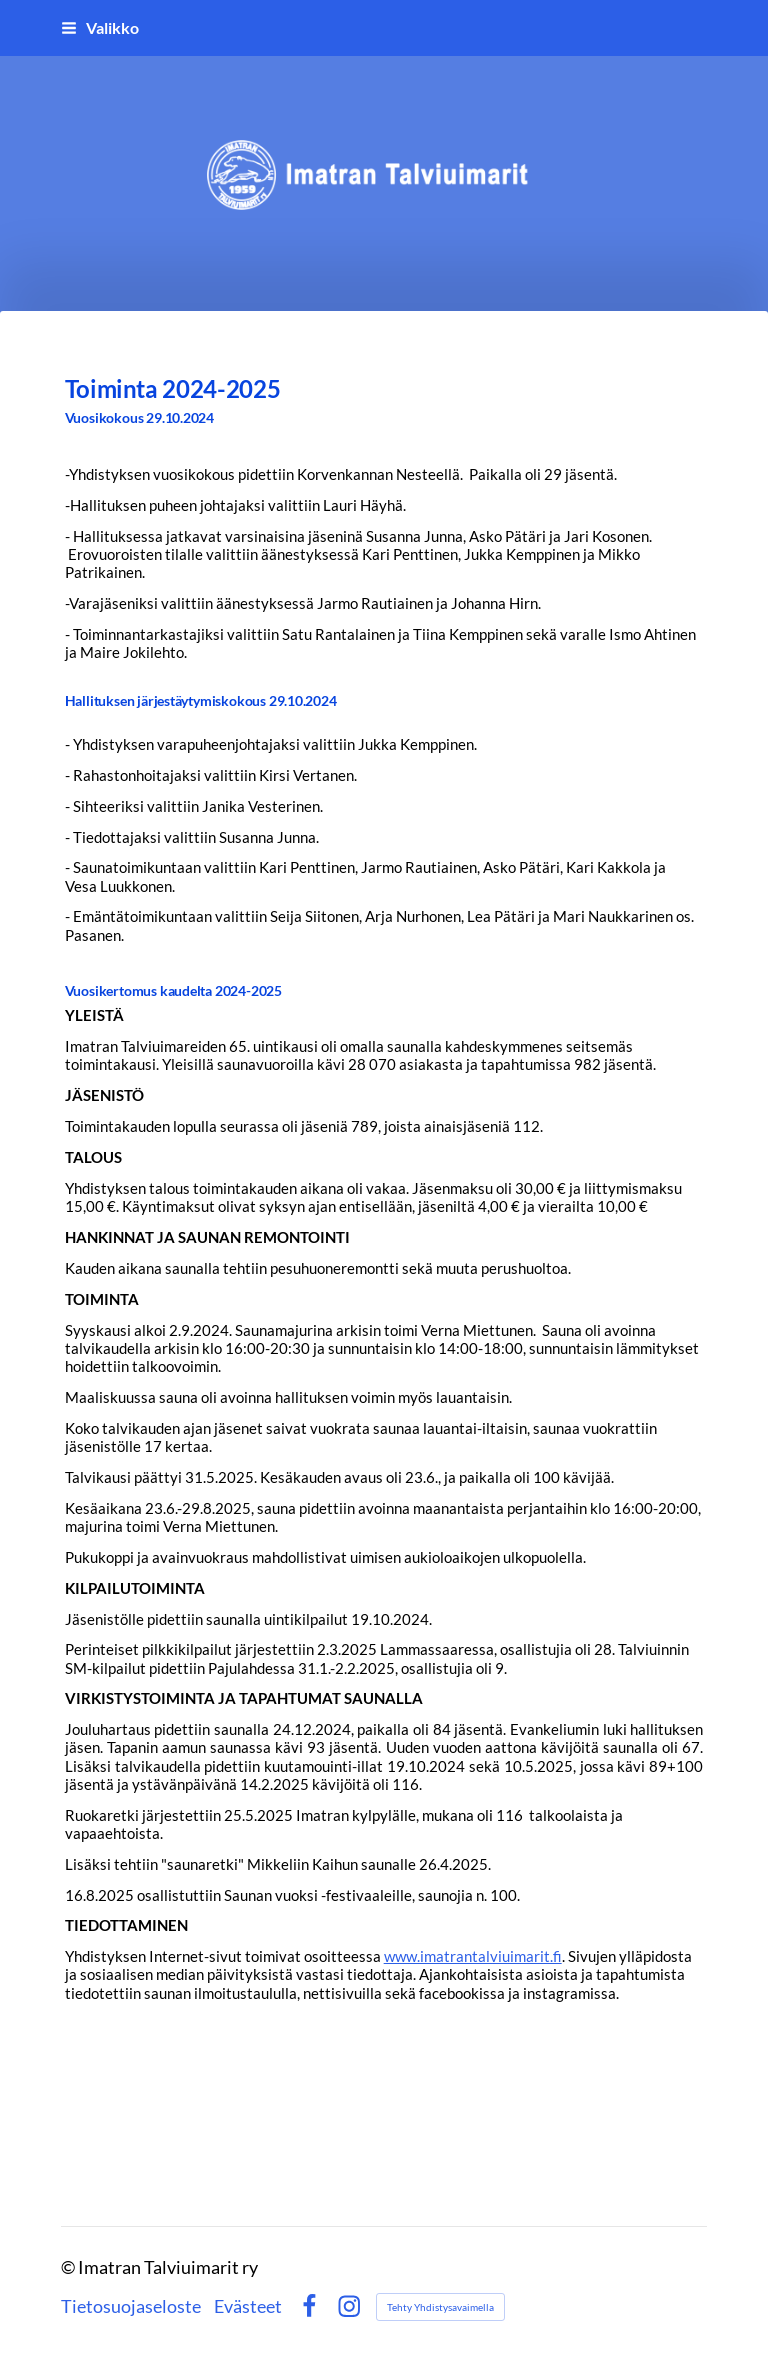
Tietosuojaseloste (131, 2307)
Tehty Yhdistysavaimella (440, 2307)
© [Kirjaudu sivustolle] (69, 2267)
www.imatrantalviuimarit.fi (473, 1956)
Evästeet (248, 2307)
